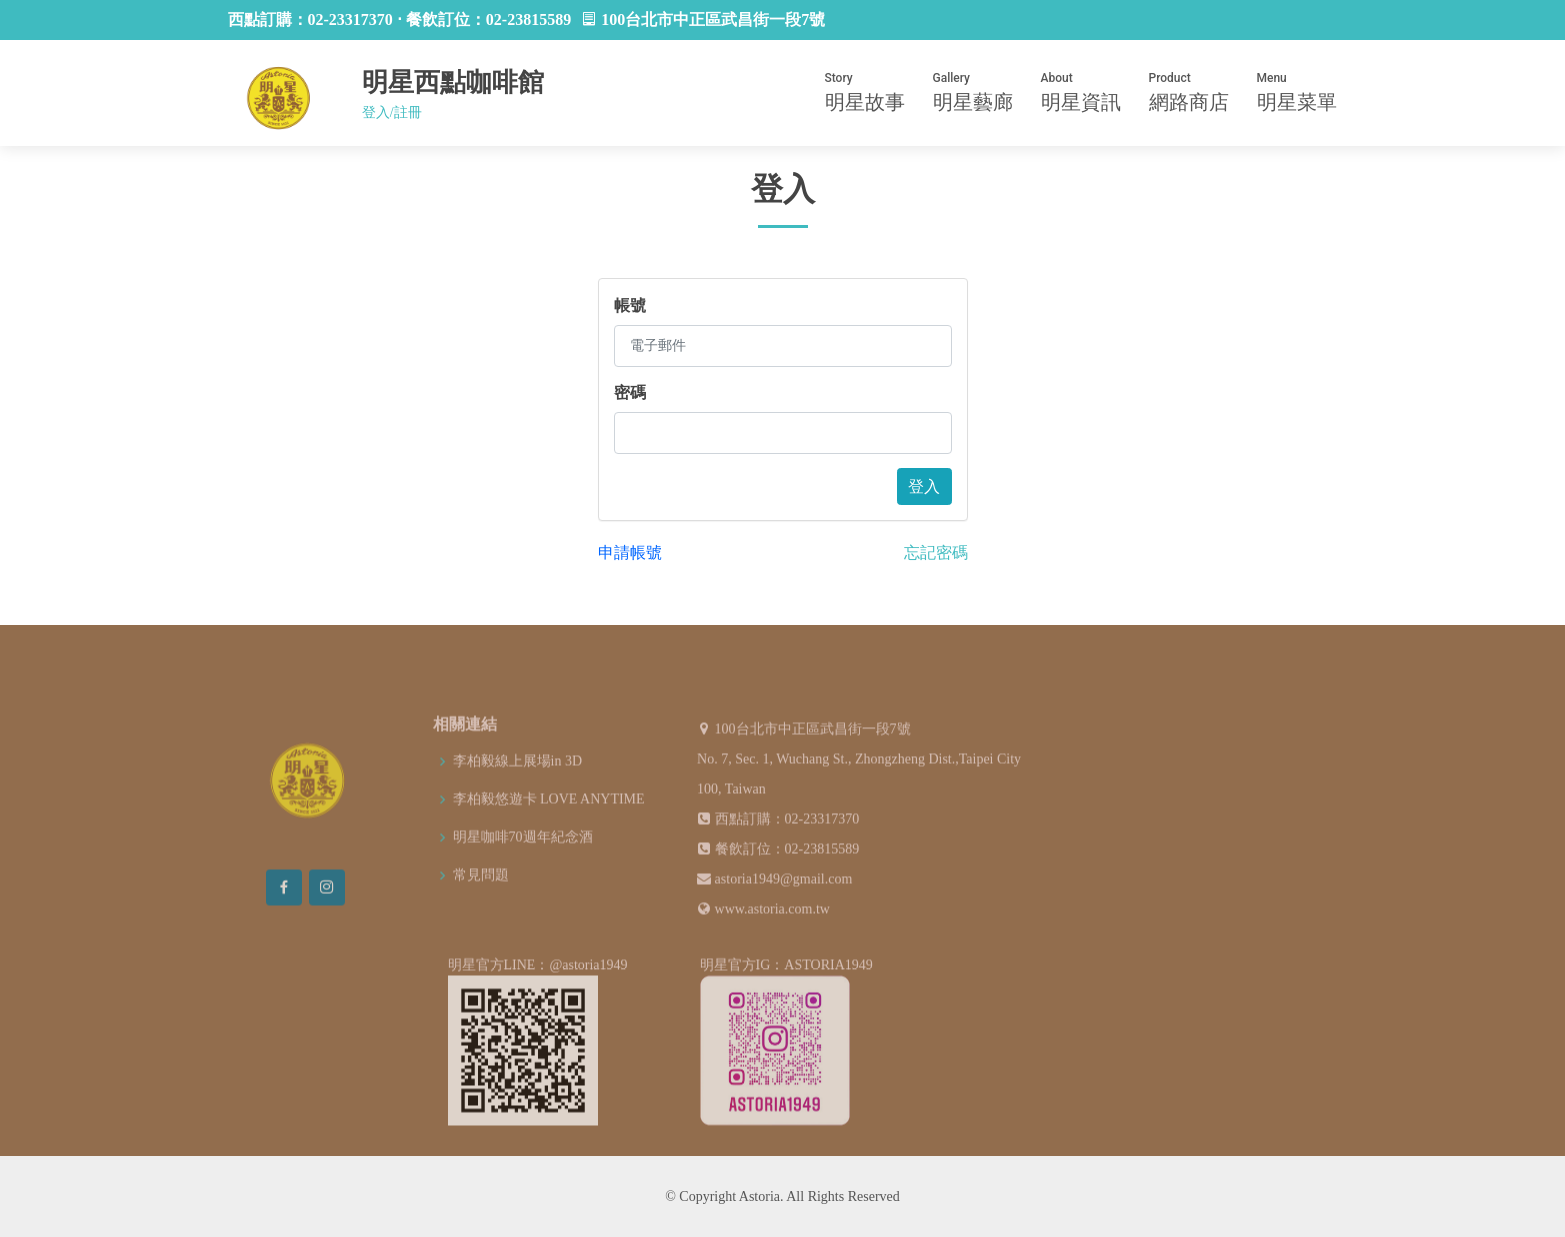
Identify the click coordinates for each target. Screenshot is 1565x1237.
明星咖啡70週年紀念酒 (523, 867)
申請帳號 (630, 552)
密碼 (630, 392)
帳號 (630, 305)
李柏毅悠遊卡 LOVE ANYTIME (549, 829)
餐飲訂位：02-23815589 (787, 878)
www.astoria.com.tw (772, 938)
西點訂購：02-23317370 (787, 848)
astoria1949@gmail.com (784, 908)
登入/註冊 (392, 112)
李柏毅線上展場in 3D (518, 791)
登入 (924, 486)
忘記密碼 (936, 552)
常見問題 (481, 905)
